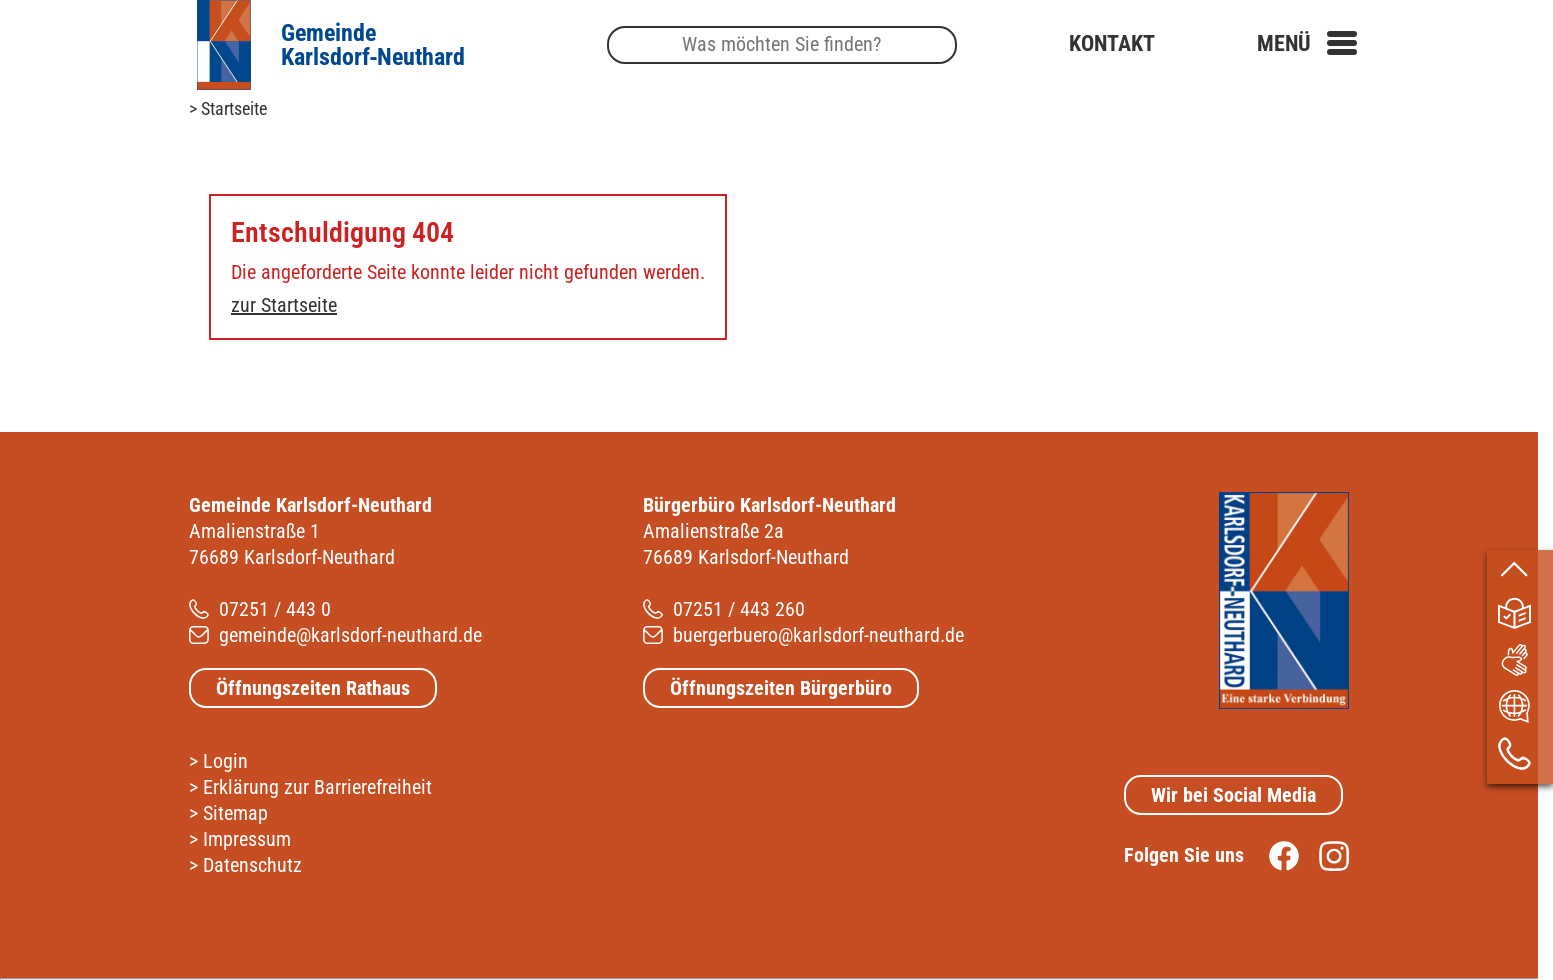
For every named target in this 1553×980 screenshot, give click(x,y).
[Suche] (782, 45)
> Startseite (228, 108)
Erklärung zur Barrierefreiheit (317, 787)
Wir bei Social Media (1233, 795)
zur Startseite (284, 305)
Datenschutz (252, 865)
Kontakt (1112, 43)
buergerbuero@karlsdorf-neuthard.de (818, 635)
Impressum (247, 839)
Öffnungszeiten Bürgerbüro (781, 688)
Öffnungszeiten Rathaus (313, 688)
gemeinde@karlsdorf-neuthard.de (350, 635)
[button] (1307, 43)
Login (225, 761)
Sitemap (235, 813)
